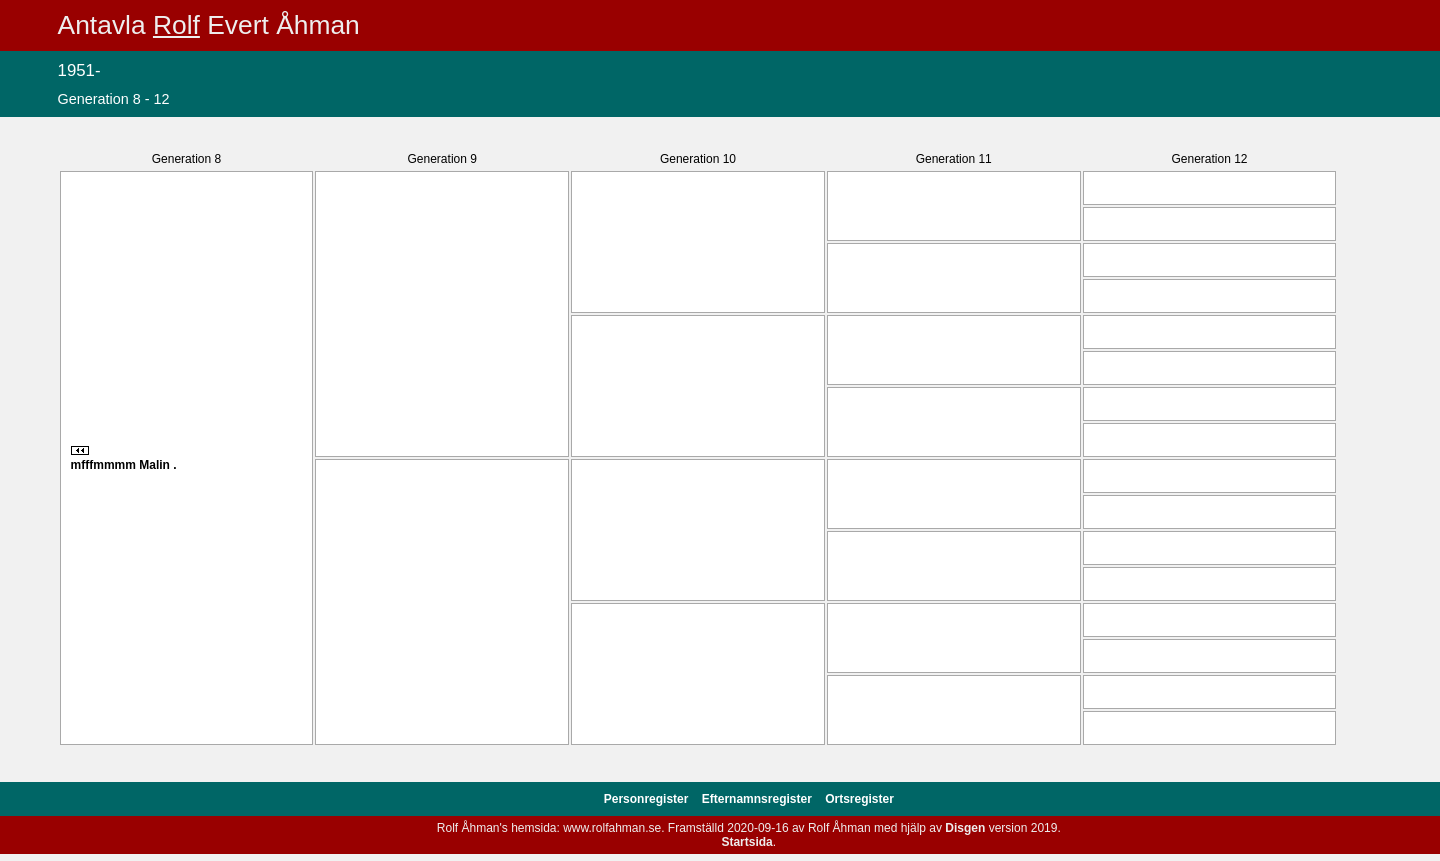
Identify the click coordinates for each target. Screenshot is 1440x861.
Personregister (648, 799)
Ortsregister (859, 799)
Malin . (157, 465)
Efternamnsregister (758, 799)
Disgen (965, 828)
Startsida (746, 842)
